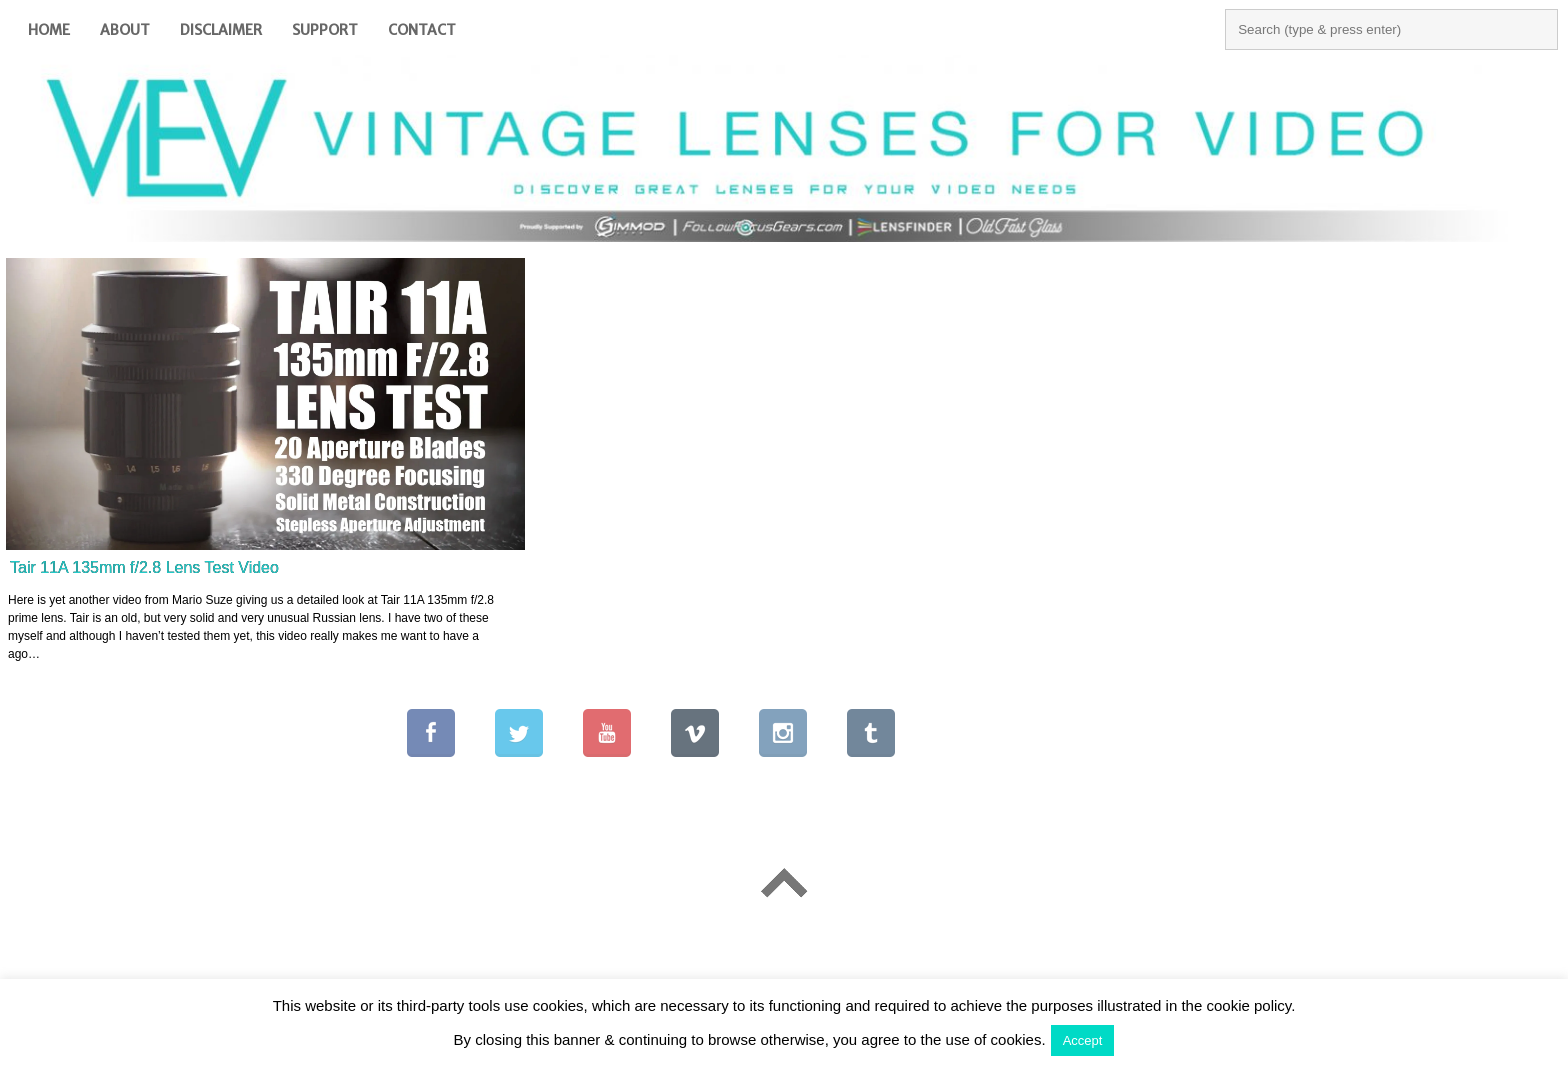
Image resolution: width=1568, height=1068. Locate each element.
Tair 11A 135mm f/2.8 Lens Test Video (144, 567)
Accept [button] (1083, 1040)
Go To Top (784, 883)
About (125, 30)
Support (325, 30)
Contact (422, 30)
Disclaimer (221, 30)
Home (49, 30)
